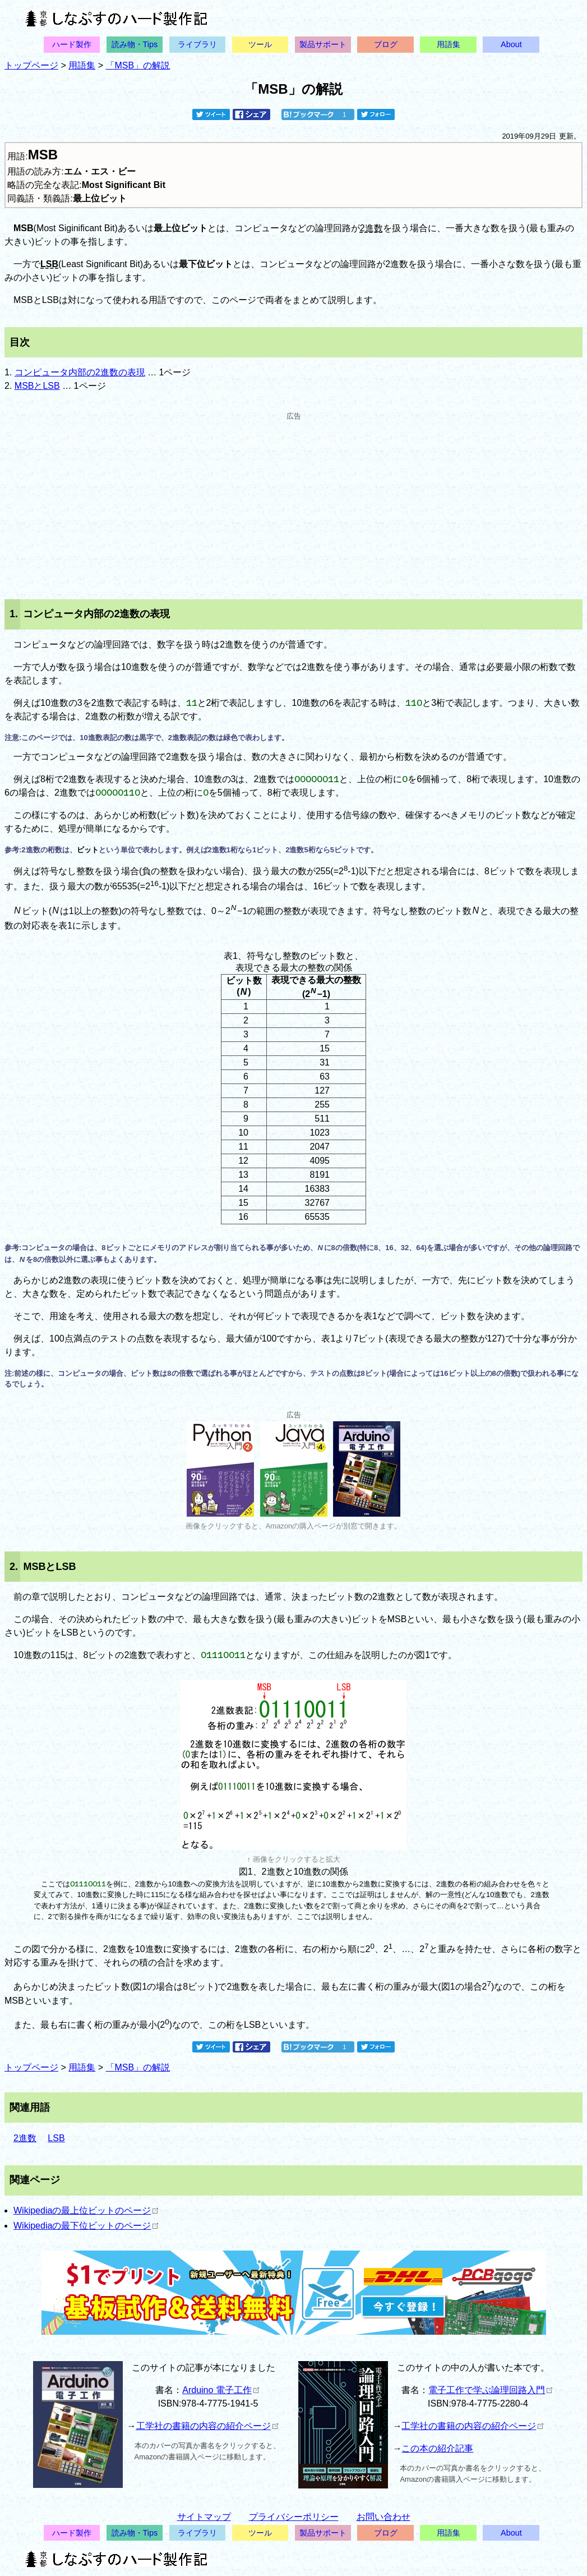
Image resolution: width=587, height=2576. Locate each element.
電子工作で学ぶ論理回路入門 (490, 2390)
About (511, 44)
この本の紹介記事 (437, 2448)
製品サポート (322, 44)
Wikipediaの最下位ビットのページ (85, 2225)
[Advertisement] (293, 500)
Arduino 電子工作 (220, 2390)
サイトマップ (204, 2517)
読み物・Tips (135, 44)
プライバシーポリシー (294, 2517)
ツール (260, 44)
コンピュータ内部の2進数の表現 (80, 372)
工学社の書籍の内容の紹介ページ (207, 2426)
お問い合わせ (383, 2517)
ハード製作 (71, 44)
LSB (49, 264)
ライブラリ (197, 44)
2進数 (371, 228)
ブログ (386, 44)
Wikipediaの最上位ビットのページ (85, 2210)
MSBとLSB (37, 386)
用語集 (448, 44)
